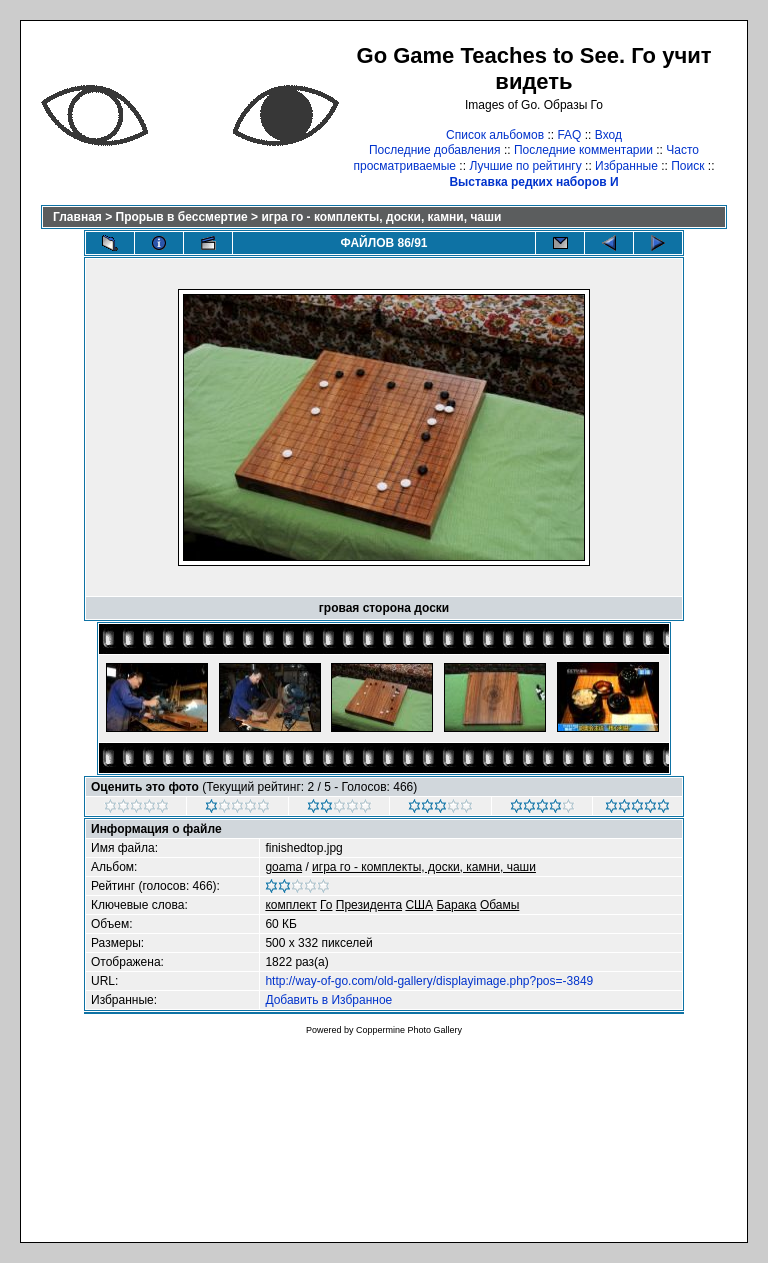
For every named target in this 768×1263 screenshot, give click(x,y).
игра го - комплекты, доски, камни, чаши (381, 217)
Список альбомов (495, 135)
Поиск (687, 166)
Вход (608, 135)
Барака (456, 905)
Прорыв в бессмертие (182, 217)
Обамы (499, 905)
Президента (369, 905)
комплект (290, 905)
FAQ (569, 135)
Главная (77, 217)
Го (326, 905)
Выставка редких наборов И (533, 182)
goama (283, 867)
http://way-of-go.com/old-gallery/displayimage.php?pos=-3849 (429, 981)
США (419, 905)
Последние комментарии (583, 150)
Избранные (626, 166)
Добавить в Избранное (328, 1000)
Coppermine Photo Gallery (409, 1030)
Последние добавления (435, 150)
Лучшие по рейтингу (525, 166)
